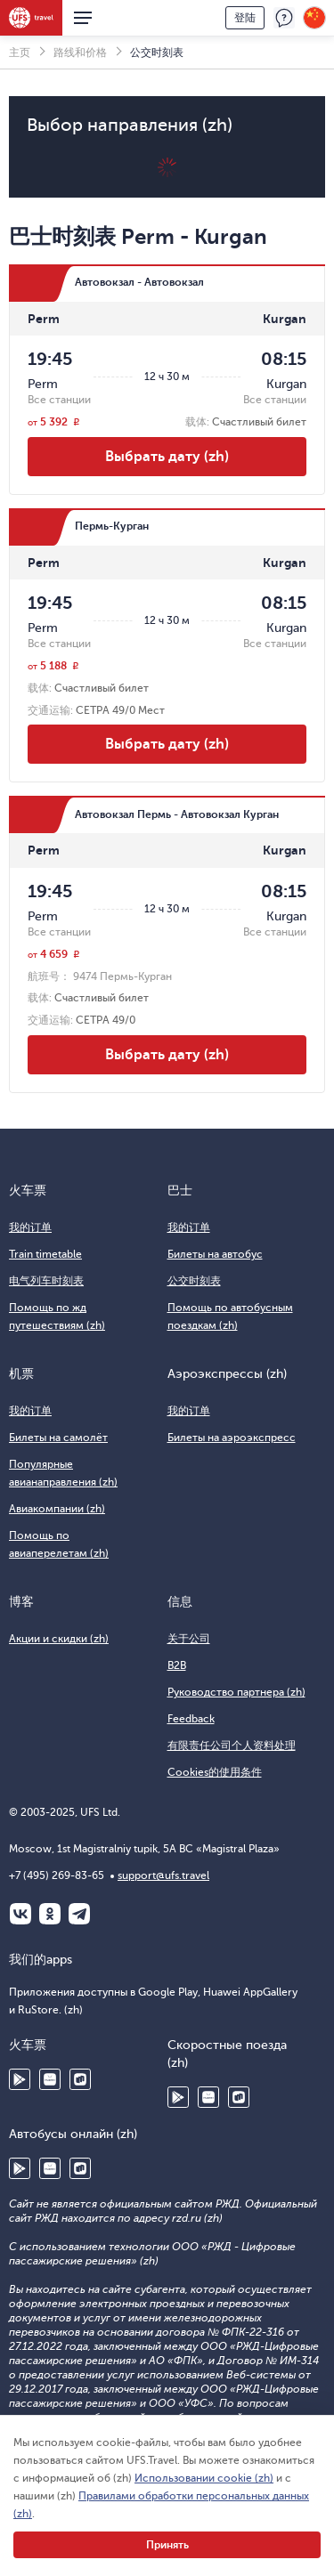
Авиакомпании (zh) (57, 1509)
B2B (176, 1665)
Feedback (191, 1719)
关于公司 (188, 1638)
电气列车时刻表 (46, 1281)
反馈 (284, 17)
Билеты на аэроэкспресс (231, 1437)
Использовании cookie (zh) (203, 2478)
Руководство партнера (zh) (236, 1692)
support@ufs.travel (163, 1875)
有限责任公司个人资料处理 (231, 1745)
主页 (19, 52)
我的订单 (30, 1227)
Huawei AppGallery (50, 2079)
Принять (167, 2545)
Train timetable (45, 1254)
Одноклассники (49, 1913)
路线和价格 (80, 52)
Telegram (79, 1913)
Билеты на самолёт (58, 1437)
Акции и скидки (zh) (59, 1638)
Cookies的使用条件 (214, 1772)
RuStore (80, 2079)
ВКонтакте (20, 1913)
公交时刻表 (194, 1281)
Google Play (19, 2079)
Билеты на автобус (215, 1254)
